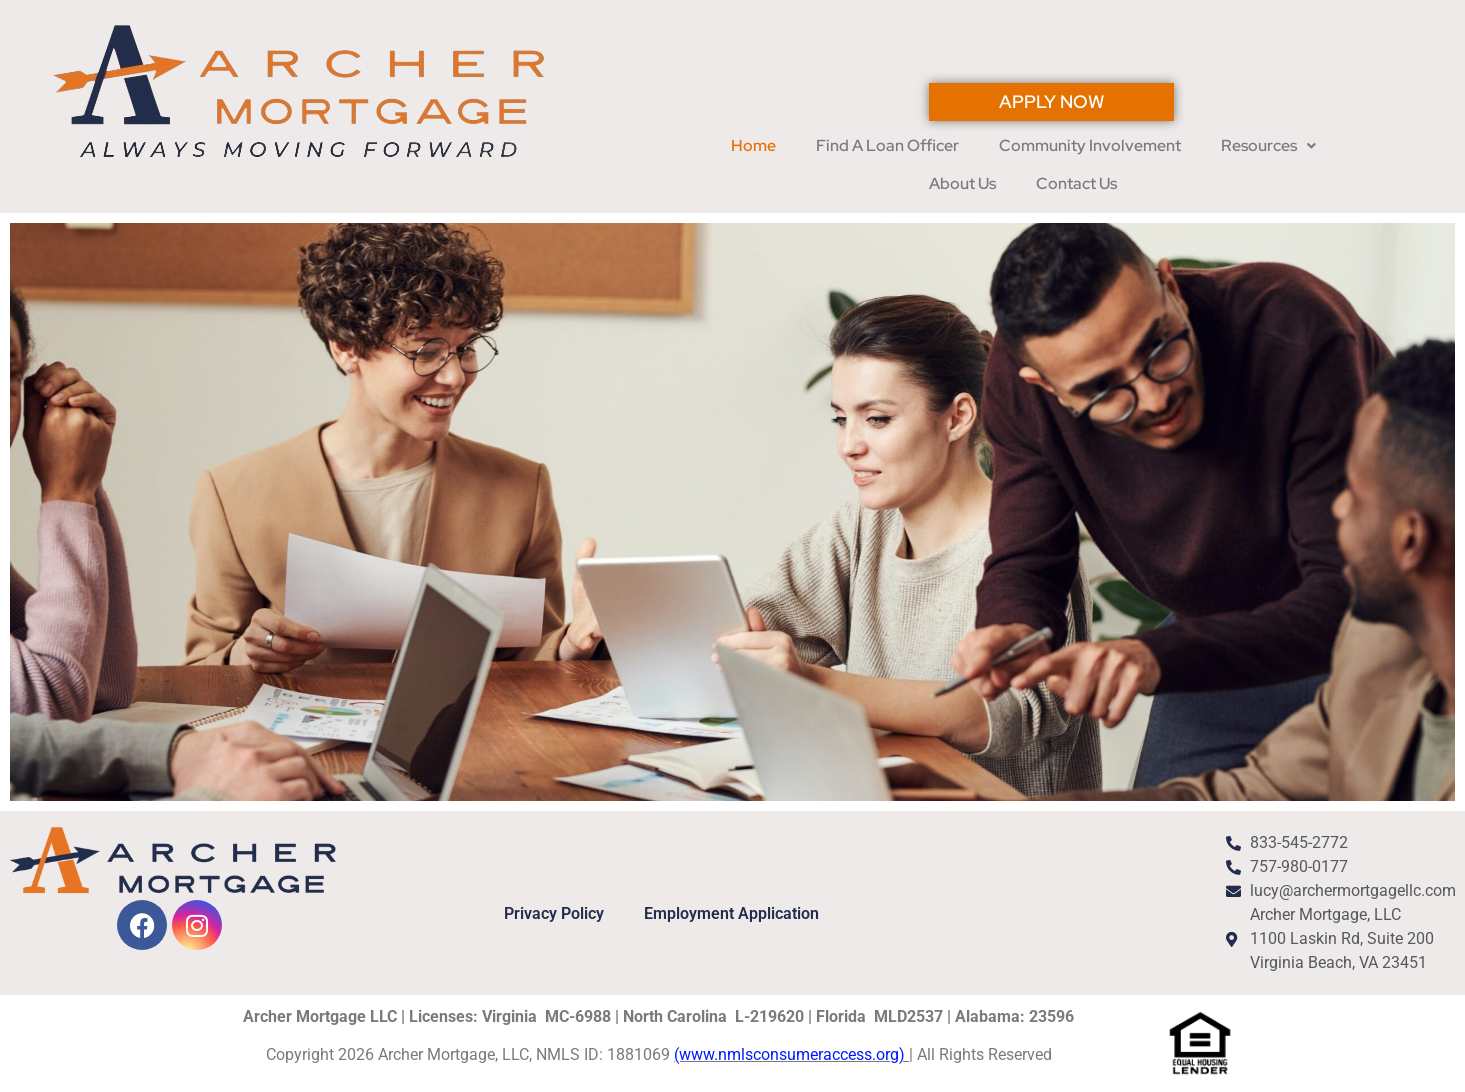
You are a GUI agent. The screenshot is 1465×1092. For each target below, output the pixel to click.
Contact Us (1076, 183)
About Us (962, 183)
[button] (1268, 146)
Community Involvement (1090, 145)
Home (753, 145)
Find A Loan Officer (887, 145)
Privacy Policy (554, 913)
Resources (1268, 145)
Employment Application (731, 913)
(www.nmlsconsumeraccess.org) (791, 1054)
